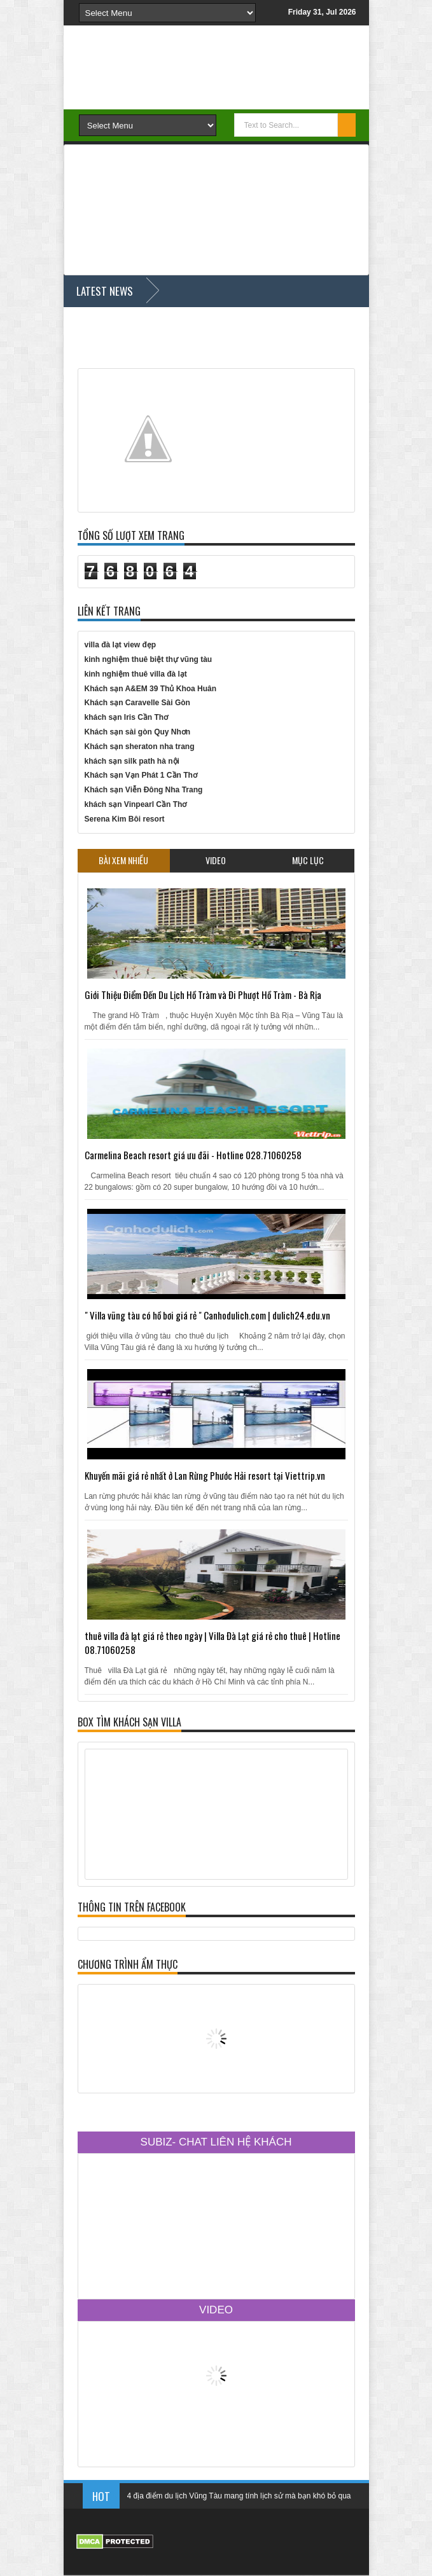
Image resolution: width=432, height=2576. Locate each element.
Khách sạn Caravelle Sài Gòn (137, 702)
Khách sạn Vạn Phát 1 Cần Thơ (141, 775)
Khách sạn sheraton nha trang (140, 746)
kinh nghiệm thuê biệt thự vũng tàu (149, 659)
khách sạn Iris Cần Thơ (127, 717)
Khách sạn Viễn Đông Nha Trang (144, 789)
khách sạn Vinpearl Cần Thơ (136, 804)
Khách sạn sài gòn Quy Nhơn (138, 731)
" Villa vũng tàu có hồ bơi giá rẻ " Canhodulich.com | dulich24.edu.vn (207, 1315)
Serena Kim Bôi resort (125, 819)
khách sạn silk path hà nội (132, 761)
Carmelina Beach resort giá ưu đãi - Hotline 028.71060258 (193, 1155)
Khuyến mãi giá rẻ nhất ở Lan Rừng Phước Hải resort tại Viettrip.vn (205, 1475)
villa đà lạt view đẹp (121, 644)
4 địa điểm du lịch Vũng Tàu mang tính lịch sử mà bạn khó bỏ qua (239, 2502)
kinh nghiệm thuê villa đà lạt (136, 674)
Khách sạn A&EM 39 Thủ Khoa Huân (151, 688)
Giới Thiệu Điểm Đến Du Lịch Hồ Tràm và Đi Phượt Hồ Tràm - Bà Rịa (203, 995)
